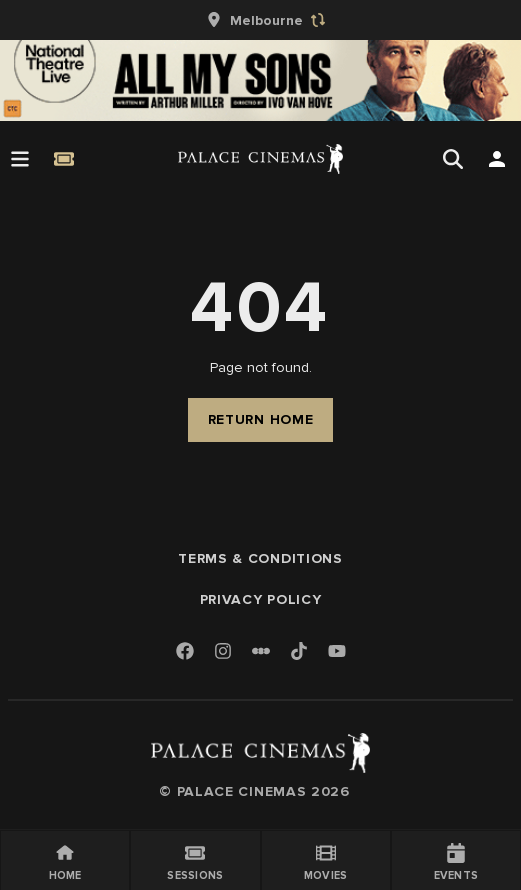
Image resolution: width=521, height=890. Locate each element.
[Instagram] (223, 652)
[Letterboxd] (261, 651)
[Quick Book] (64, 159)
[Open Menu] (20, 159)
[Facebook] (185, 652)
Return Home (261, 419)
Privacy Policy (261, 599)
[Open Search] (453, 159)
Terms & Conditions (260, 558)
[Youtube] (337, 652)
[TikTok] (299, 651)
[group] (261, 20)
